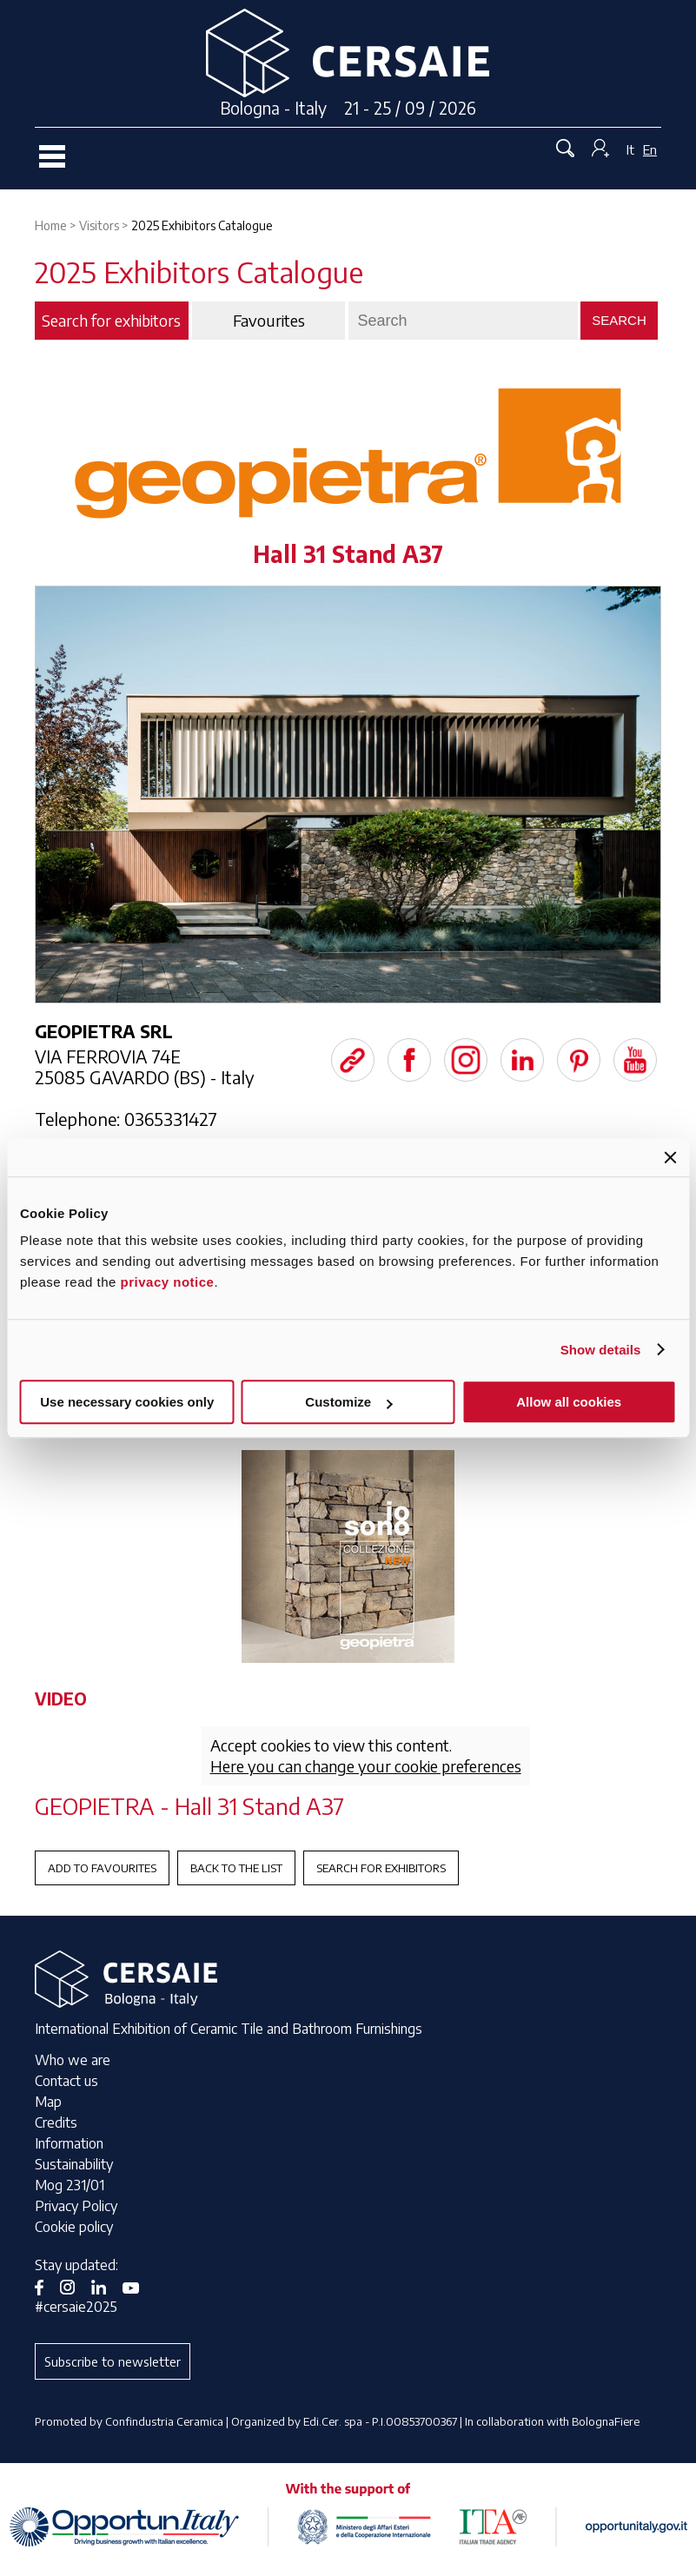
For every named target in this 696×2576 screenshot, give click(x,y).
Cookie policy (74, 2226)
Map (48, 2101)
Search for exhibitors (381, 1868)
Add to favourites (102, 1868)
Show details (600, 1349)
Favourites (269, 321)
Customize (348, 1401)
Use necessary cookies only (127, 1401)
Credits (56, 2122)
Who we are (72, 2060)
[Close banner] (670, 1157)
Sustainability (74, 2164)
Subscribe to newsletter (112, 2361)
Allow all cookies (568, 1401)
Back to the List (236, 1868)
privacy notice (168, 1282)
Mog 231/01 (69, 2185)
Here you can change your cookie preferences (365, 1766)
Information (69, 2143)
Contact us (66, 2080)
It (630, 149)
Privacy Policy (76, 2206)
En (650, 149)
